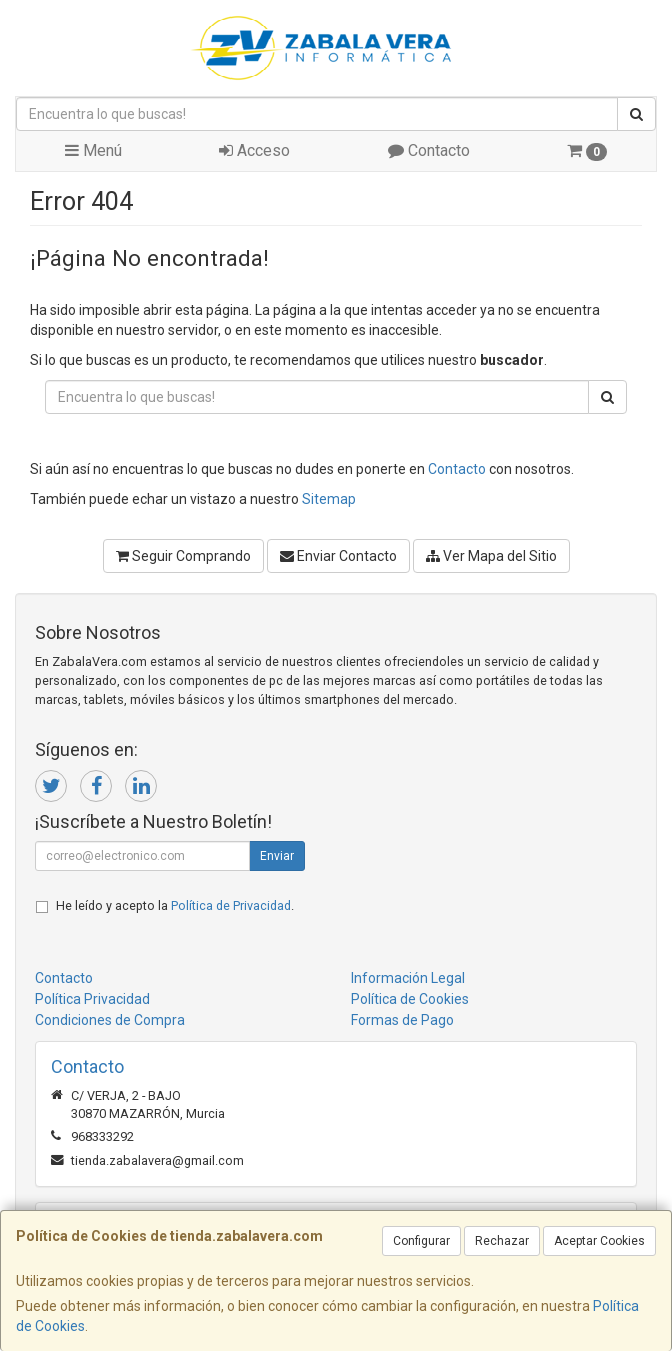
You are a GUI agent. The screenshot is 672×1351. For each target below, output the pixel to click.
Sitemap (329, 499)
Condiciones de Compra (110, 1020)
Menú (93, 150)
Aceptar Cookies (599, 1241)
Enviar (277, 856)
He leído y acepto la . (175, 905)
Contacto (429, 150)
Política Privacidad (92, 999)
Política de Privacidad (231, 905)
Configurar (421, 1241)
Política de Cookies (410, 999)
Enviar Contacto (338, 556)
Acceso (254, 150)
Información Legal (408, 978)
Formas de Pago (402, 1020)
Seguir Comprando (183, 556)
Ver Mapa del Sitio (491, 556)
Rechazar (502, 1241)
